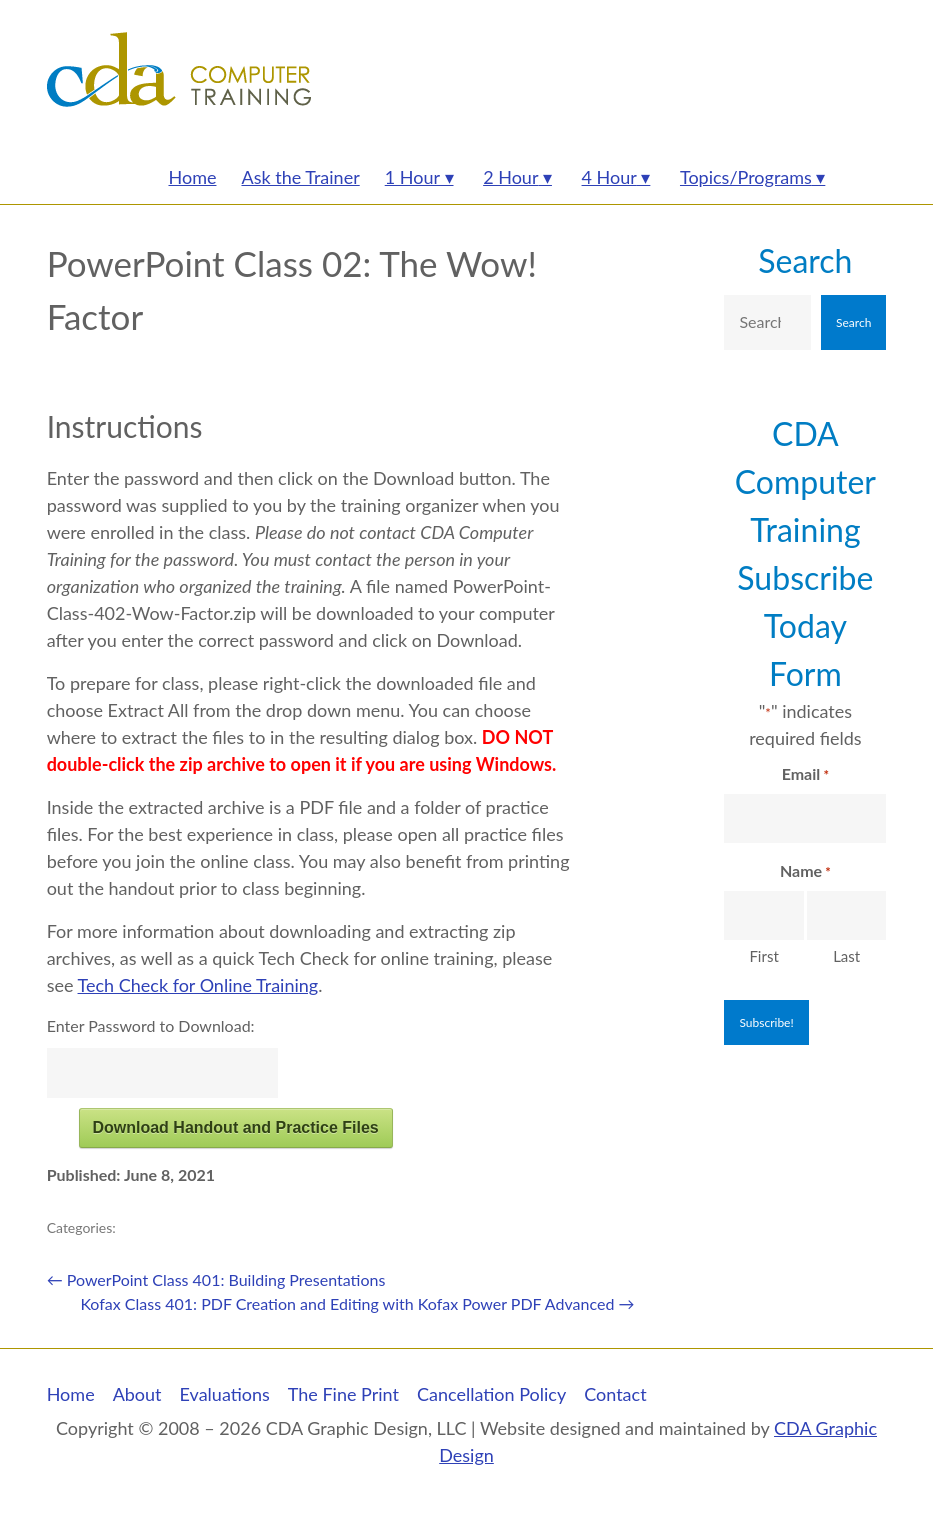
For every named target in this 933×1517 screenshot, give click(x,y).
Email (805, 775)
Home (71, 1394)
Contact (615, 1394)
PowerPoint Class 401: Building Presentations (216, 1279)
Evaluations (225, 1394)
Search (805, 260)
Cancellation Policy (491, 1394)
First (763, 956)
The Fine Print (343, 1394)
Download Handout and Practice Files (235, 1127)
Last (846, 956)
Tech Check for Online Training (198, 985)
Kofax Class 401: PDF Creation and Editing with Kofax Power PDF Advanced (357, 1303)
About (137, 1394)
